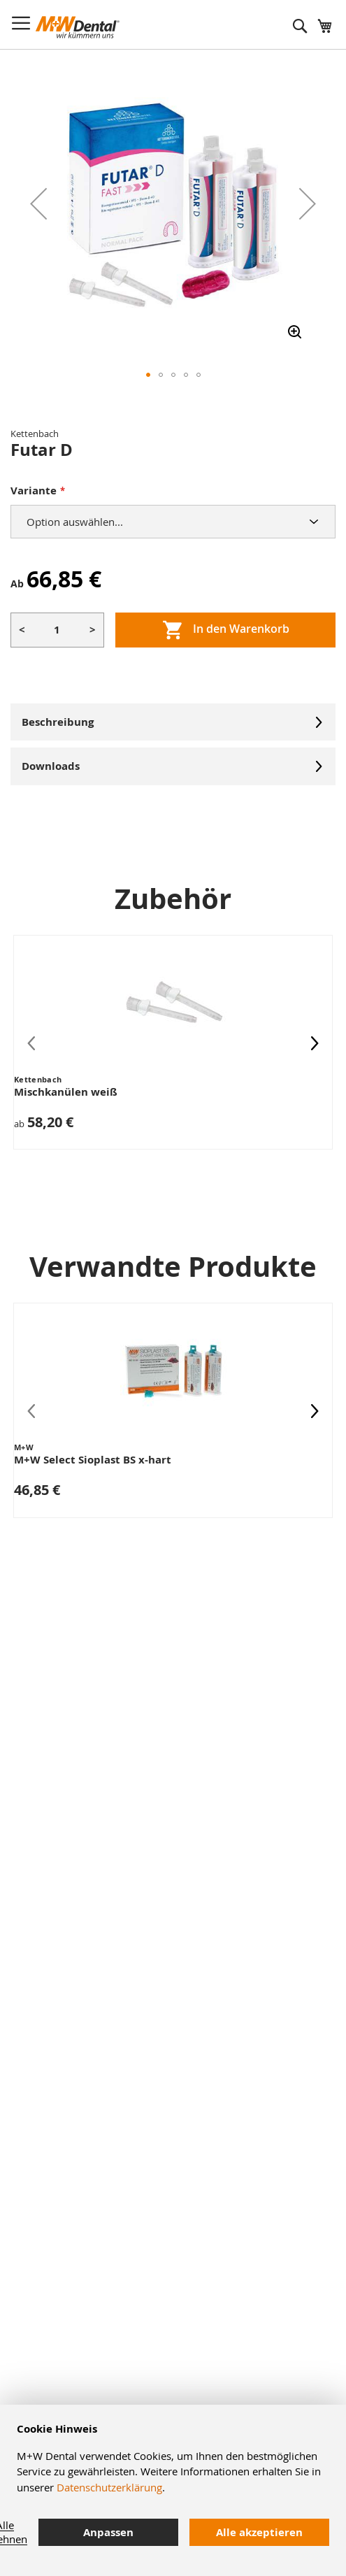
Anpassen (108, 2532)
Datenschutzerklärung (109, 2487)
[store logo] (78, 27)
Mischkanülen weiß (65, 1092)
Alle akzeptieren (259, 2532)
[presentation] (314, 1041)
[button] (38, 203)
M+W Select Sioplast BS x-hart (92, 1459)
